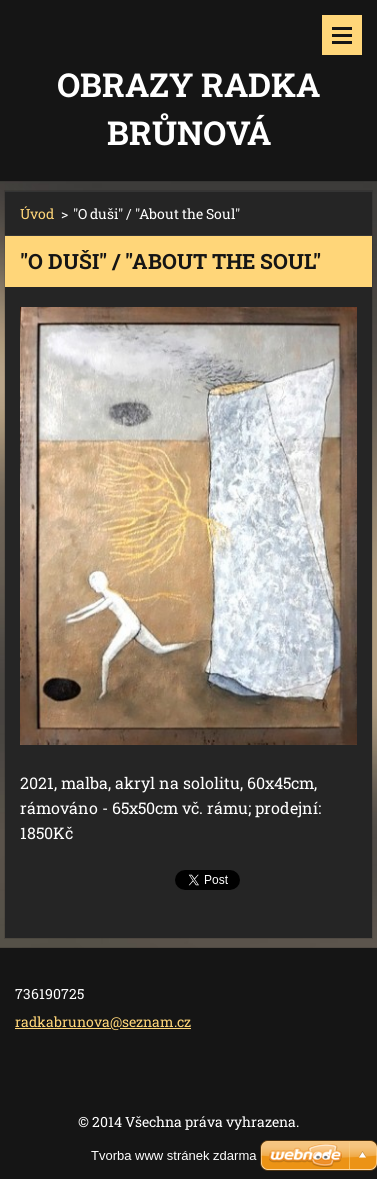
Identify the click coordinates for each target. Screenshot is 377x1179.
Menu (342, 35)
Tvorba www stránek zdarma (173, 1155)
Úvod (37, 213)
